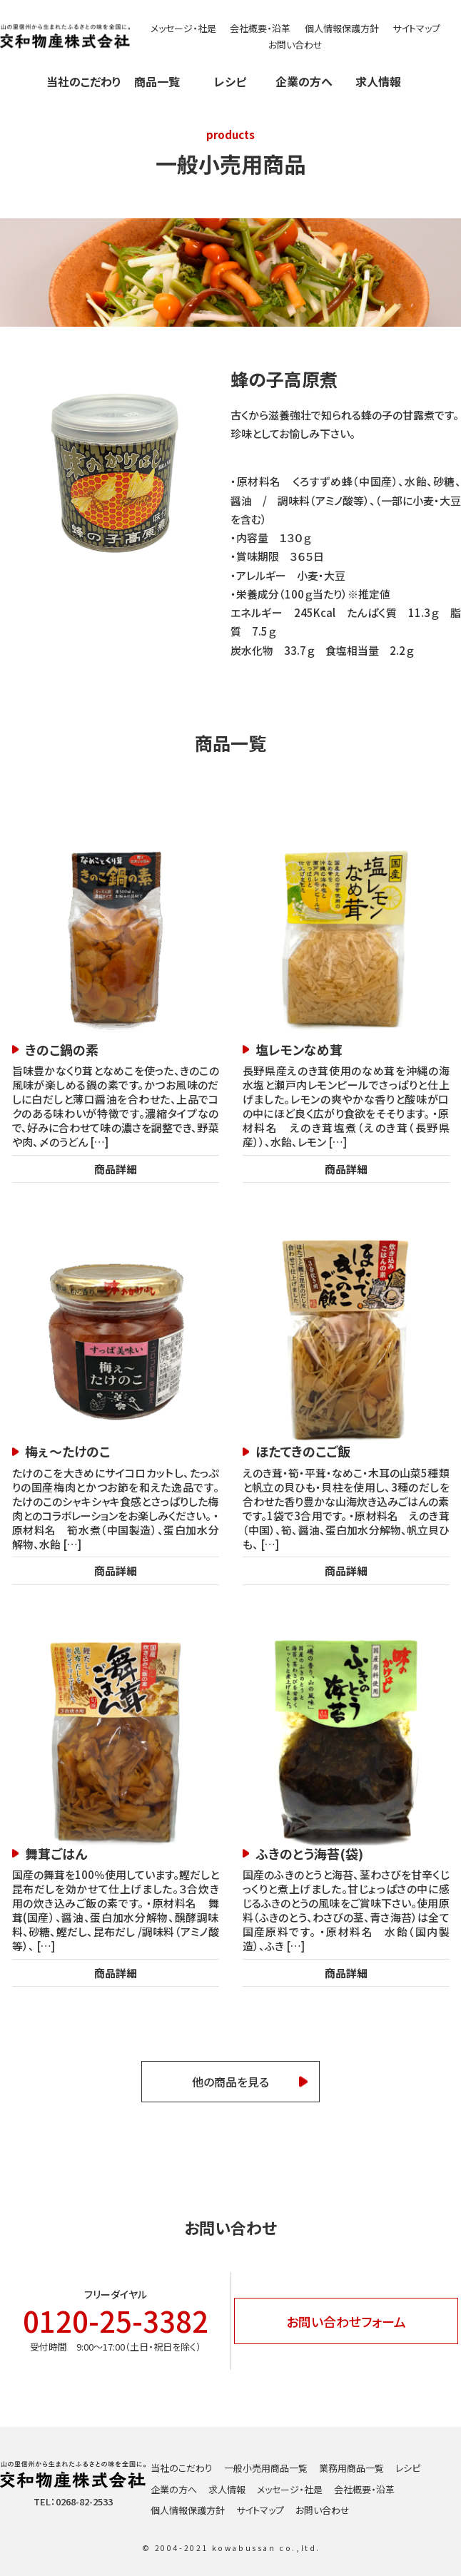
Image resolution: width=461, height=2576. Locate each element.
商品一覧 (157, 81)
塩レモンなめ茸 (299, 1050)
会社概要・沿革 (260, 28)
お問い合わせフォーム (346, 2321)
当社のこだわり (83, 81)
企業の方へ (304, 81)
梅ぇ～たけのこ (67, 1451)
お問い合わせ (295, 44)
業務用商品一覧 (351, 2468)
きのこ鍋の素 (61, 1050)
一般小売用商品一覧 (266, 2468)
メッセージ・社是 (183, 28)
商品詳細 (115, 1168)
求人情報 (378, 81)
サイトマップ (416, 28)
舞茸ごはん (56, 1854)
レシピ (230, 81)
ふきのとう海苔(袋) (309, 1854)
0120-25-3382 (115, 2320)
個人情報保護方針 (342, 28)
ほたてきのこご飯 (302, 1451)
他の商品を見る (230, 2081)
